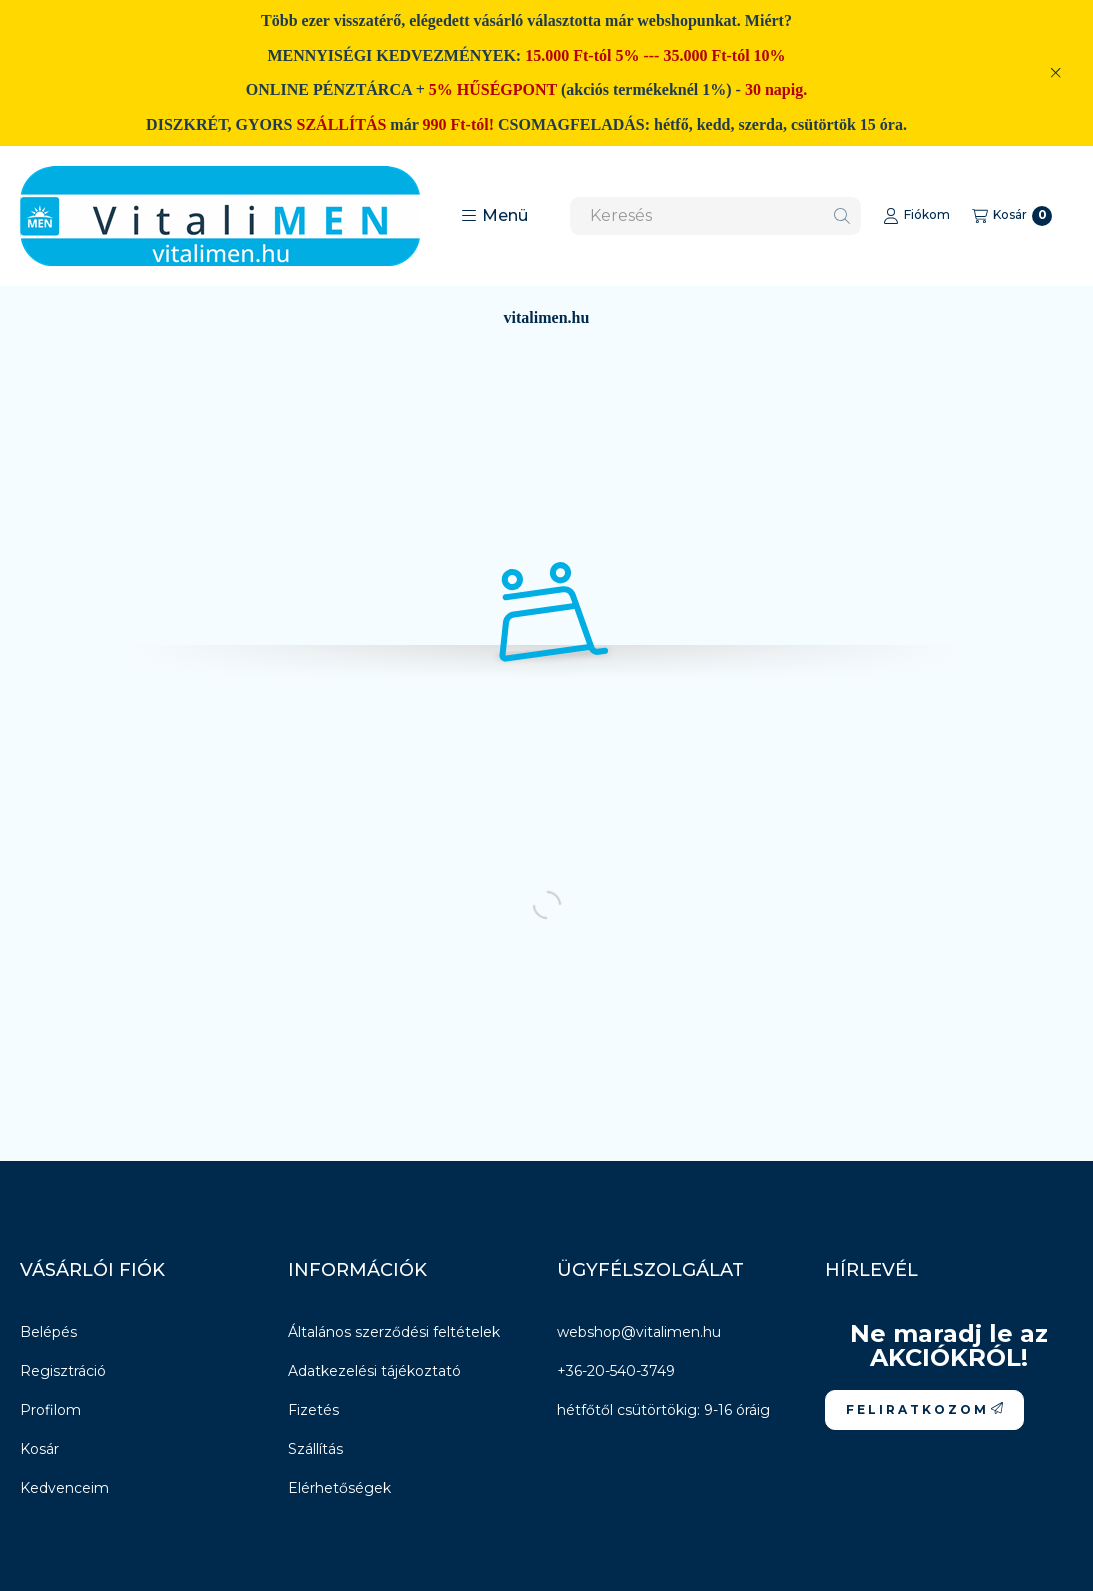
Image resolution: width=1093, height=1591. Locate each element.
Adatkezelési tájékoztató (374, 1371)
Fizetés (313, 1410)
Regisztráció (63, 1371)
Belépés (48, 1332)
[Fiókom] (916, 216)
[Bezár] (1055, 73)
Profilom (50, 1410)
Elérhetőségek (339, 1488)
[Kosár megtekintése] (1012, 216)
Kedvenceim (64, 1488)
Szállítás (315, 1449)
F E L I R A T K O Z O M (924, 1409)
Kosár (39, 1449)
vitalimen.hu (547, 317)
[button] (494, 216)
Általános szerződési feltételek (394, 1332)
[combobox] (715, 216)
